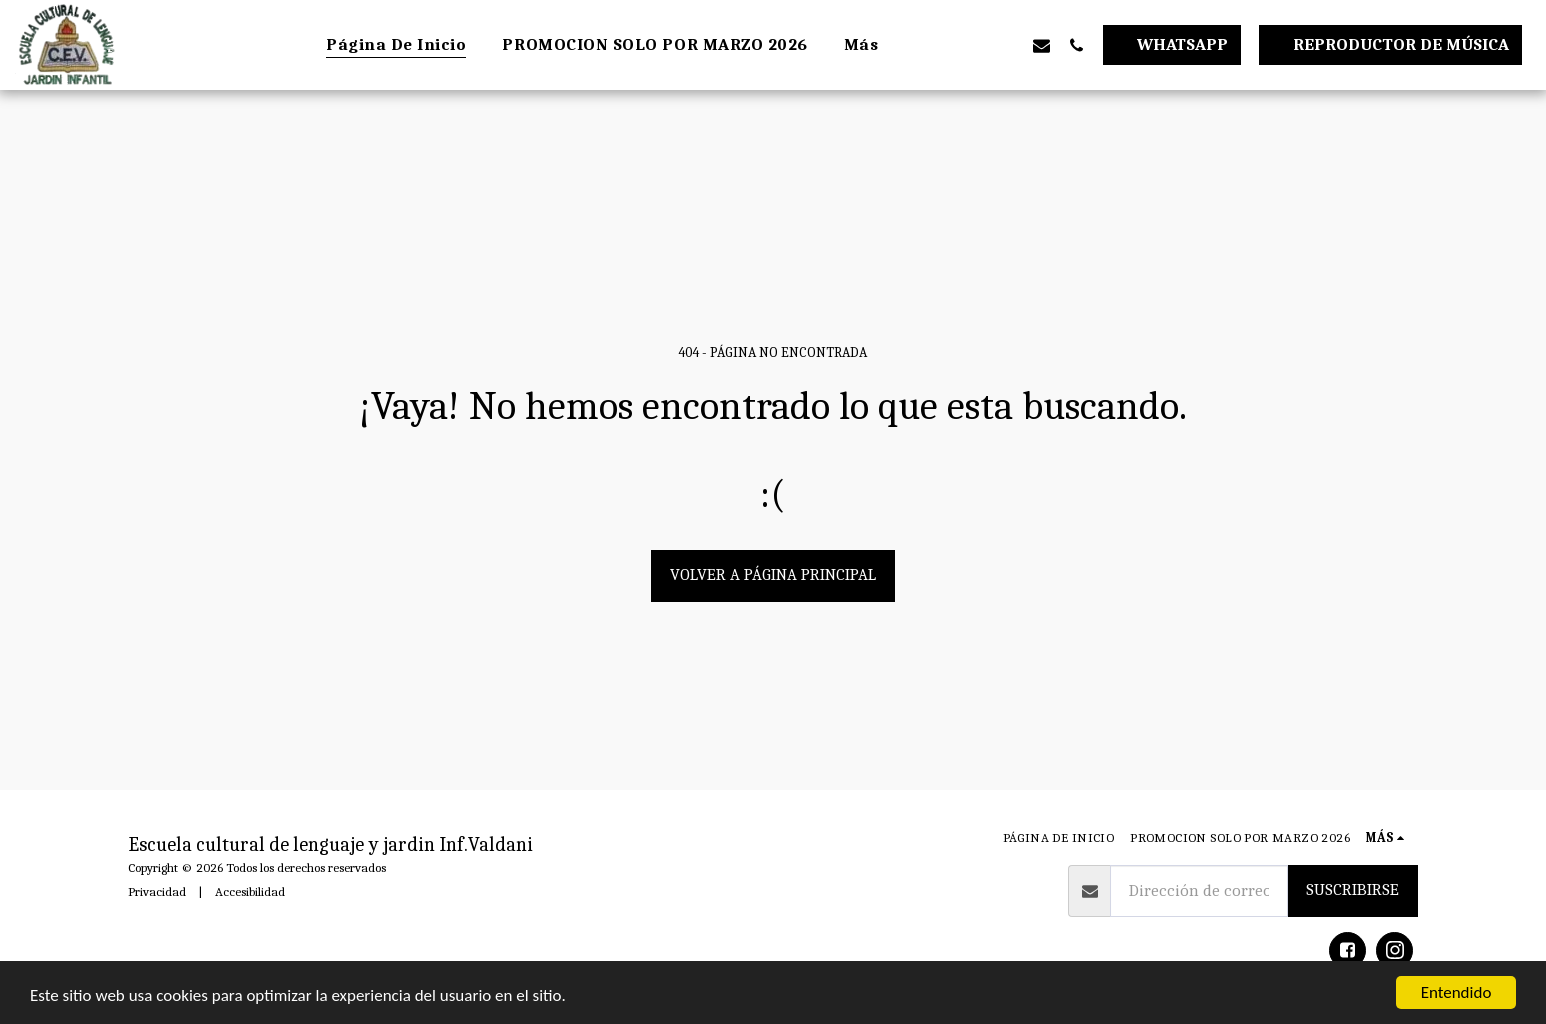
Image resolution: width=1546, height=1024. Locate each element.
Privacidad (157, 891)
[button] (936, 45)
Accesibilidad (250, 891)
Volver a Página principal (773, 574)
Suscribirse (1352, 889)
